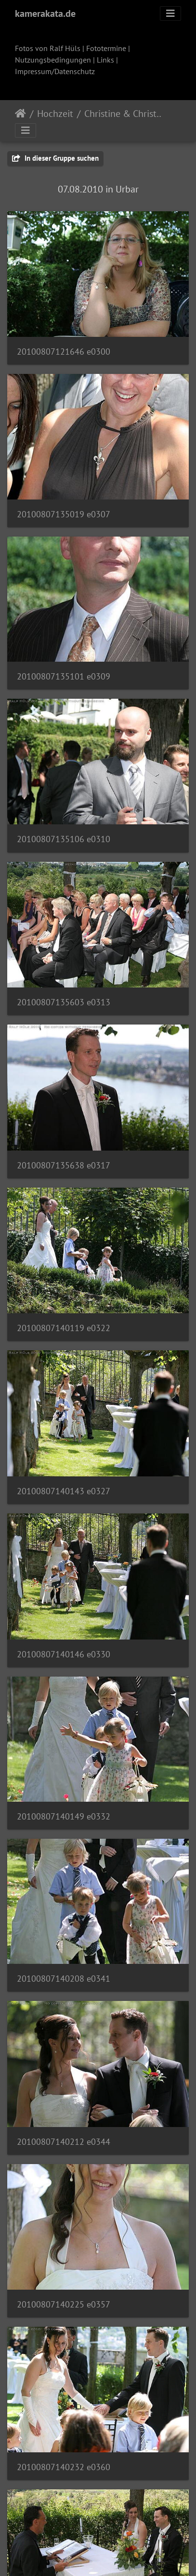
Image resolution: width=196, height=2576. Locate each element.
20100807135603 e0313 (63, 1002)
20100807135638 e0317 (63, 1165)
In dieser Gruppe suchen (55, 158)
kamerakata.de (45, 13)
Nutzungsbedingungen (53, 59)
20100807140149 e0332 (63, 1816)
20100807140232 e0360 (63, 2467)
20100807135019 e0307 (63, 514)
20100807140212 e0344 (63, 2142)
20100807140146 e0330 (63, 1654)
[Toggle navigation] (170, 13)
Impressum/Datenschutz (55, 71)
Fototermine (106, 48)
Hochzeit (55, 113)
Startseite (20, 113)
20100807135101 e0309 (63, 676)
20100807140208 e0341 (63, 1979)
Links (105, 59)
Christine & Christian (124, 113)
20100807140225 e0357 (63, 2304)
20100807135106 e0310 (63, 839)
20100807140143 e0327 (63, 1491)
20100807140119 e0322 (63, 1328)
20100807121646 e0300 (63, 351)
